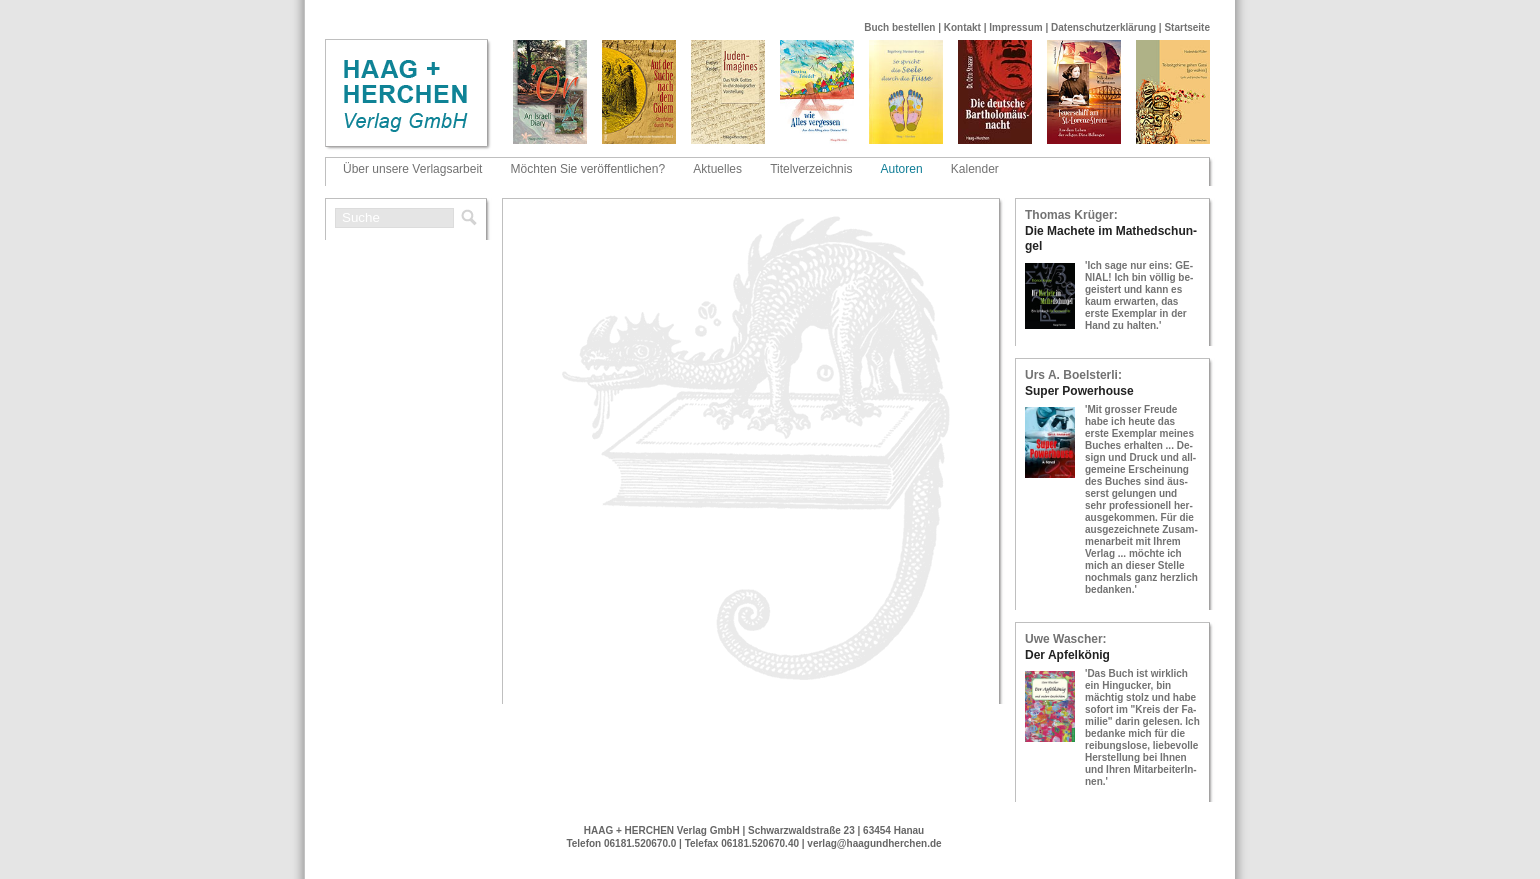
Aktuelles (717, 169)
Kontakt (962, 27)
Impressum (1015, 27)
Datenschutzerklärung (1103, 27)
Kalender (975, 169)
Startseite (1187, 27)
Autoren (902, 169)
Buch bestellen (899, 27)
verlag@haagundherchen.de (874, 843)
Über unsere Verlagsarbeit (412, 169)
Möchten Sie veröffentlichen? (588, 169)
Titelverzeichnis (811, 169)
